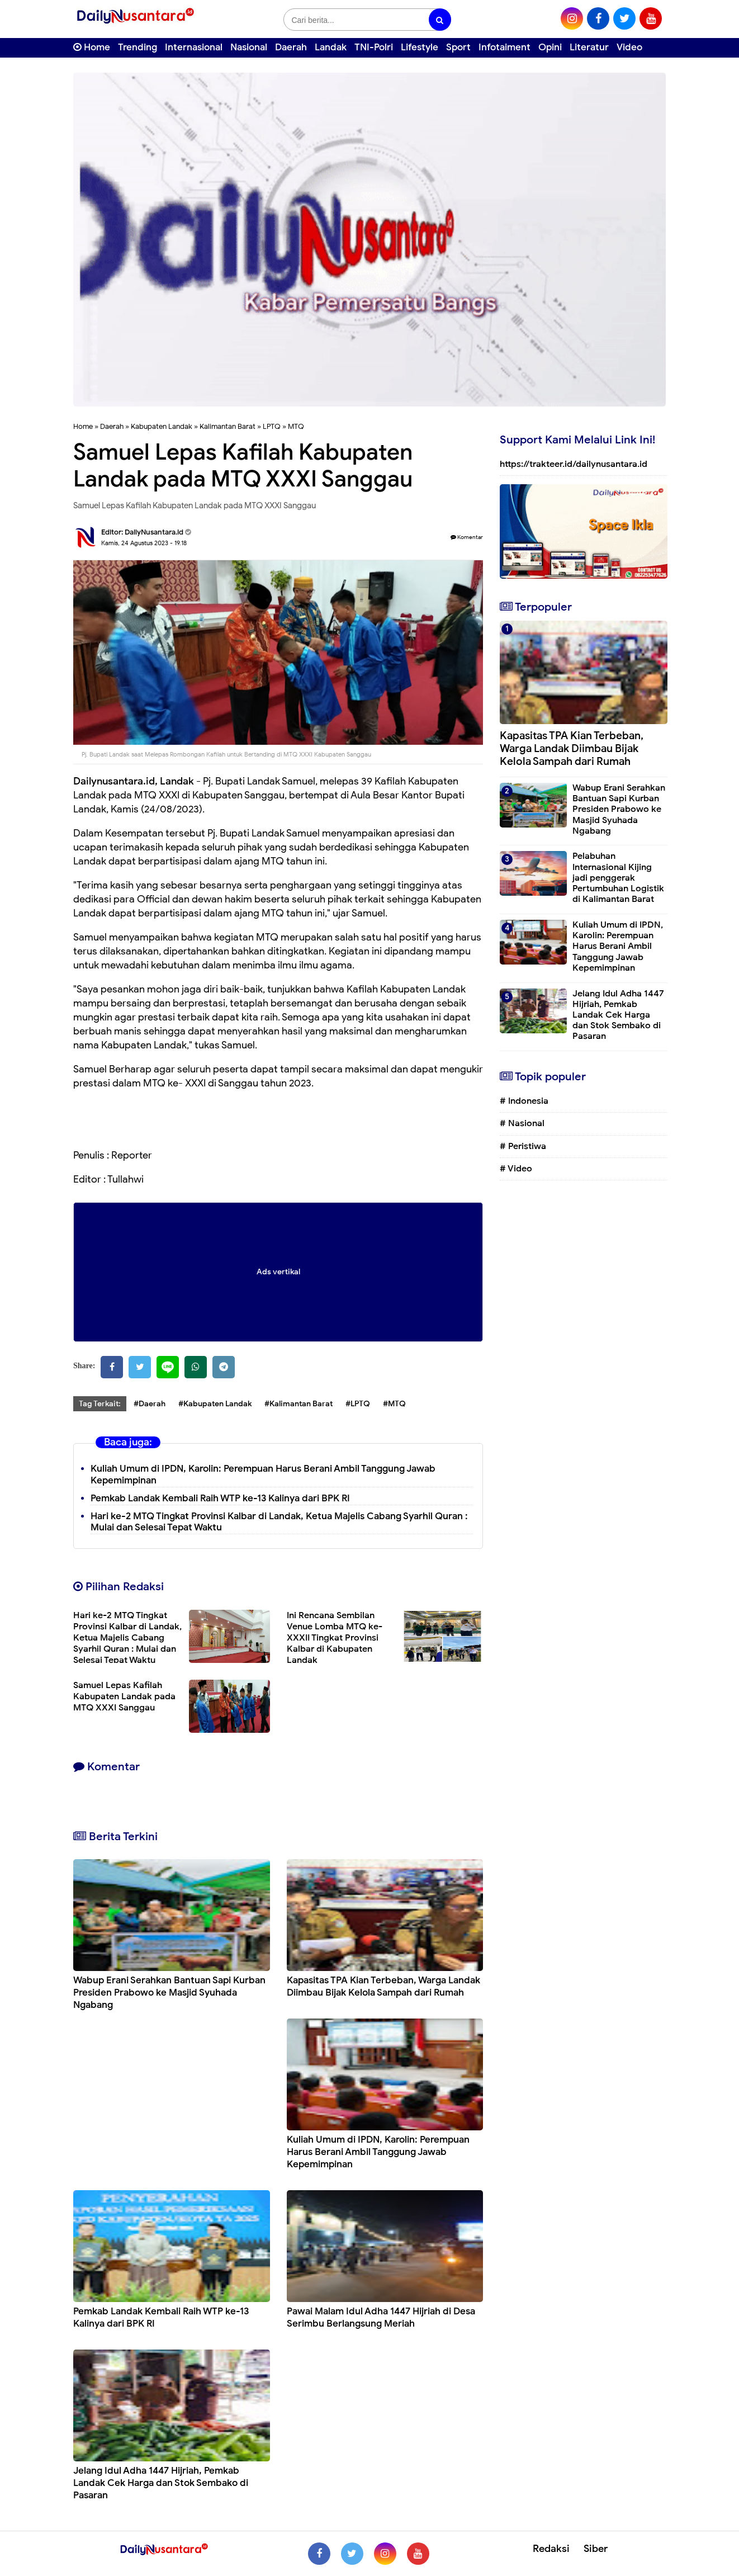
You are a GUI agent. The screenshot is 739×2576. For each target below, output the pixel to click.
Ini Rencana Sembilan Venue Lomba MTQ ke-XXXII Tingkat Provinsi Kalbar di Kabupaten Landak (334, 1638)
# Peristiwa (523, 1146)
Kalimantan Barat (227, 426)
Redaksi (551, 2548)
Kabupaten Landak (161, 426)
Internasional (193, 47)
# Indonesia (524, 1101)
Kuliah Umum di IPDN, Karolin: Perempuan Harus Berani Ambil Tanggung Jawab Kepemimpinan (378, 2152)
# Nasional (522, 1123)
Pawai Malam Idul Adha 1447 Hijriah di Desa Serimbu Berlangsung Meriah (381, 2317)
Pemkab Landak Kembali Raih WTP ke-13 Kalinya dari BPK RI (220, 1498)
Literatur (589, 47)
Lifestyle (419, 47)
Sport (458, 47)
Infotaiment (504, 47)
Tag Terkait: (100, 1403)
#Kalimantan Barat (298, 1403)
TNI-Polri (373, 47)
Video (629, 47)
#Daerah (149, 1403)
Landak (331, 47)
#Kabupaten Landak (215, 1403)
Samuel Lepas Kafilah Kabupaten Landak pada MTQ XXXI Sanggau (124, 1696)
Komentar (467, 537)
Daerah (291, 47)
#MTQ (394, 1403)
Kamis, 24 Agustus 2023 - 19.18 (144, 543)
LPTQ (272, 426)
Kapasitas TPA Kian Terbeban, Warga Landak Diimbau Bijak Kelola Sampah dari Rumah (383, 1986)
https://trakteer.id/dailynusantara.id (573, 464)
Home (91, 47)
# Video (516, 1168)
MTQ (296, 426)
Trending (137, 47)
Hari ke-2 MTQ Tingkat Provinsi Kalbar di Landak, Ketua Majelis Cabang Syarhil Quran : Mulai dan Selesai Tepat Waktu (279, 1522)
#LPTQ (357, 1403)
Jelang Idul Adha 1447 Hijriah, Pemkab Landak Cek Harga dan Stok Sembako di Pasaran (160, 2483)
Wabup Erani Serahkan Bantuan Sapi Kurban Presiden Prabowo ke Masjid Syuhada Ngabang (169, 1992)
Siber (596, 2548)
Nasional (248, 47)
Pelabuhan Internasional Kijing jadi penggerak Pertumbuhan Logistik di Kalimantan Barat (618, 877)
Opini (550, 47)
